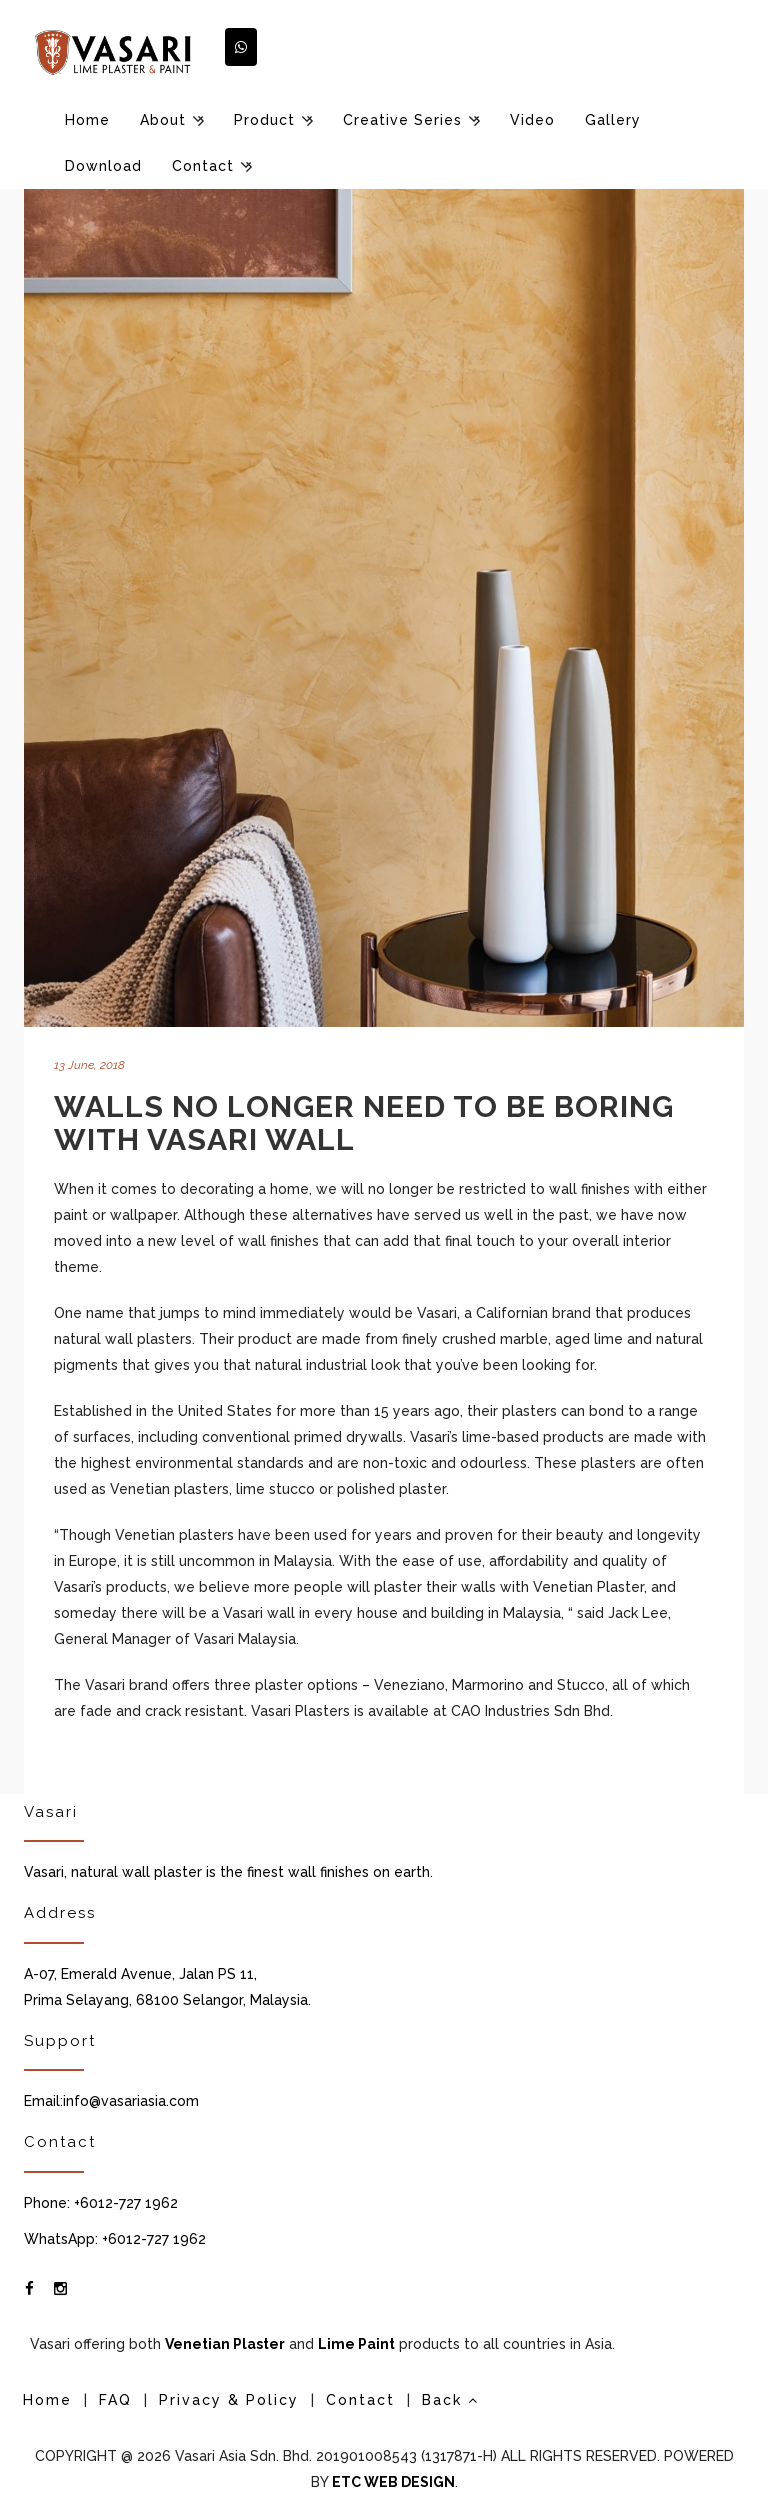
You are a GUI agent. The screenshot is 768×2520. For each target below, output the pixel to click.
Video (532, 120)
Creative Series (402, 120)
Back (450, 2400)
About (163, 120)
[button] (241, 47)
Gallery (613, 120)
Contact (203, 166)
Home (87, 120)
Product (264, 120)
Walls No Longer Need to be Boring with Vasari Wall (364, 1123)
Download (103, 166)
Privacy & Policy (229, 2400)
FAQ (115, 2400)
